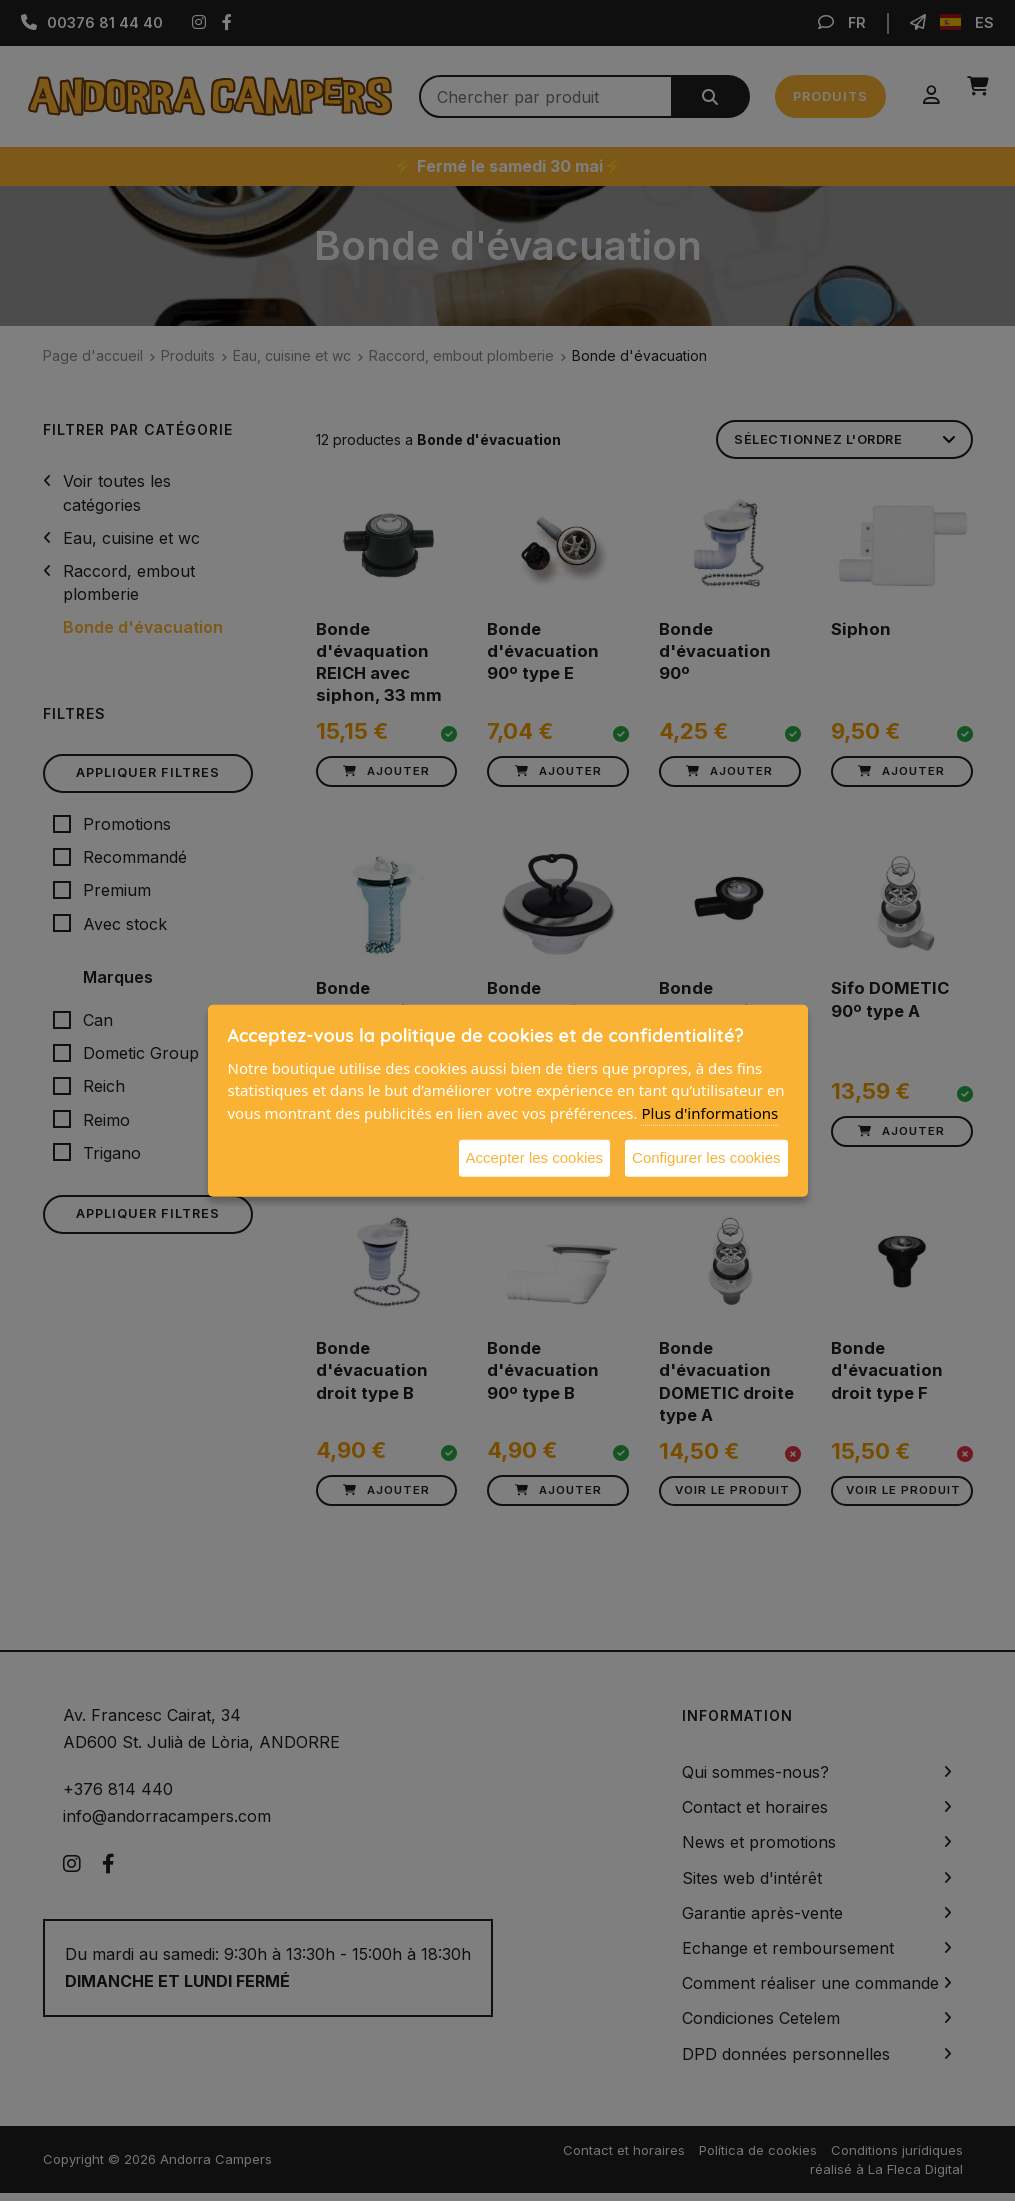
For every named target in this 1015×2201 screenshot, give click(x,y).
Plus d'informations (709, 1112)
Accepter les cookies (535, 1157)
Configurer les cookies (706, 1157)
